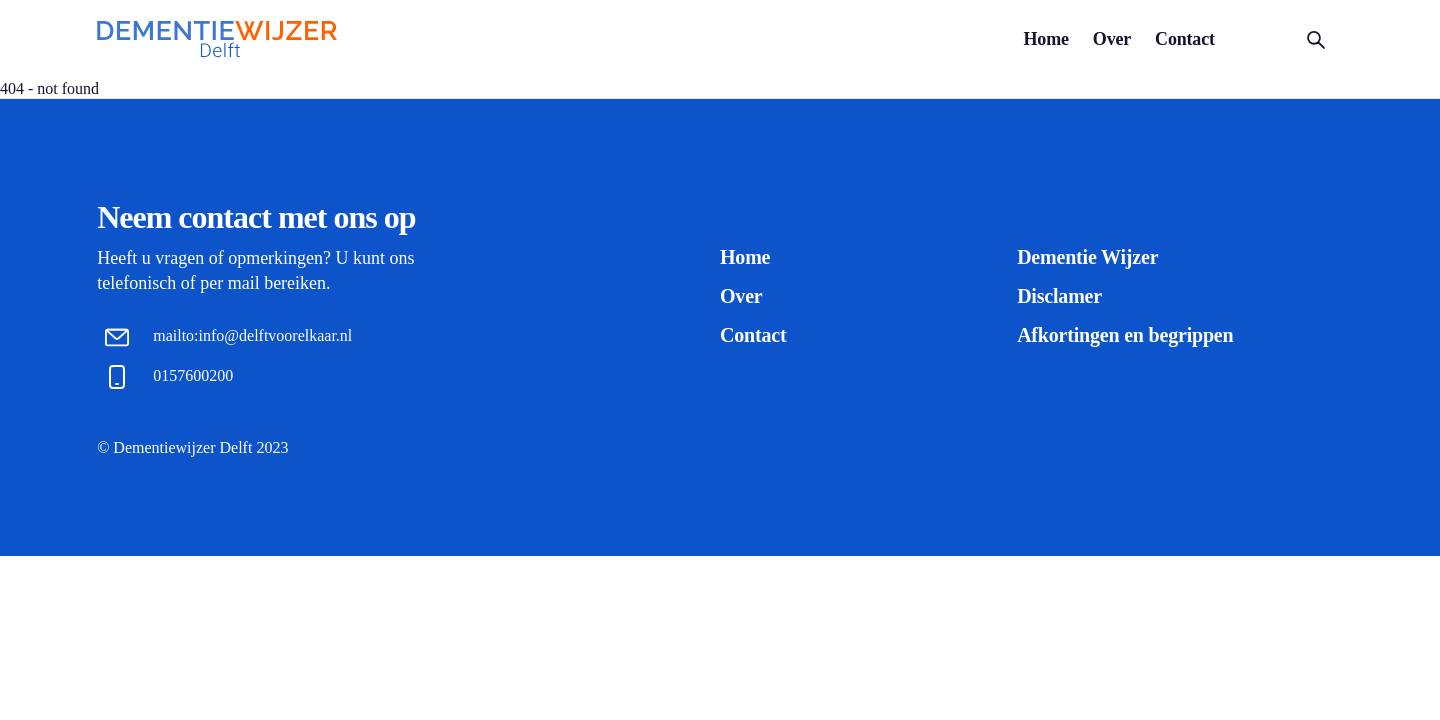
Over (1112, 39)
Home (1046, 39)
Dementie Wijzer (1087, 257)
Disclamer (1059, 296)
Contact (1185, 39)
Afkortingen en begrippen (1125, 335)
